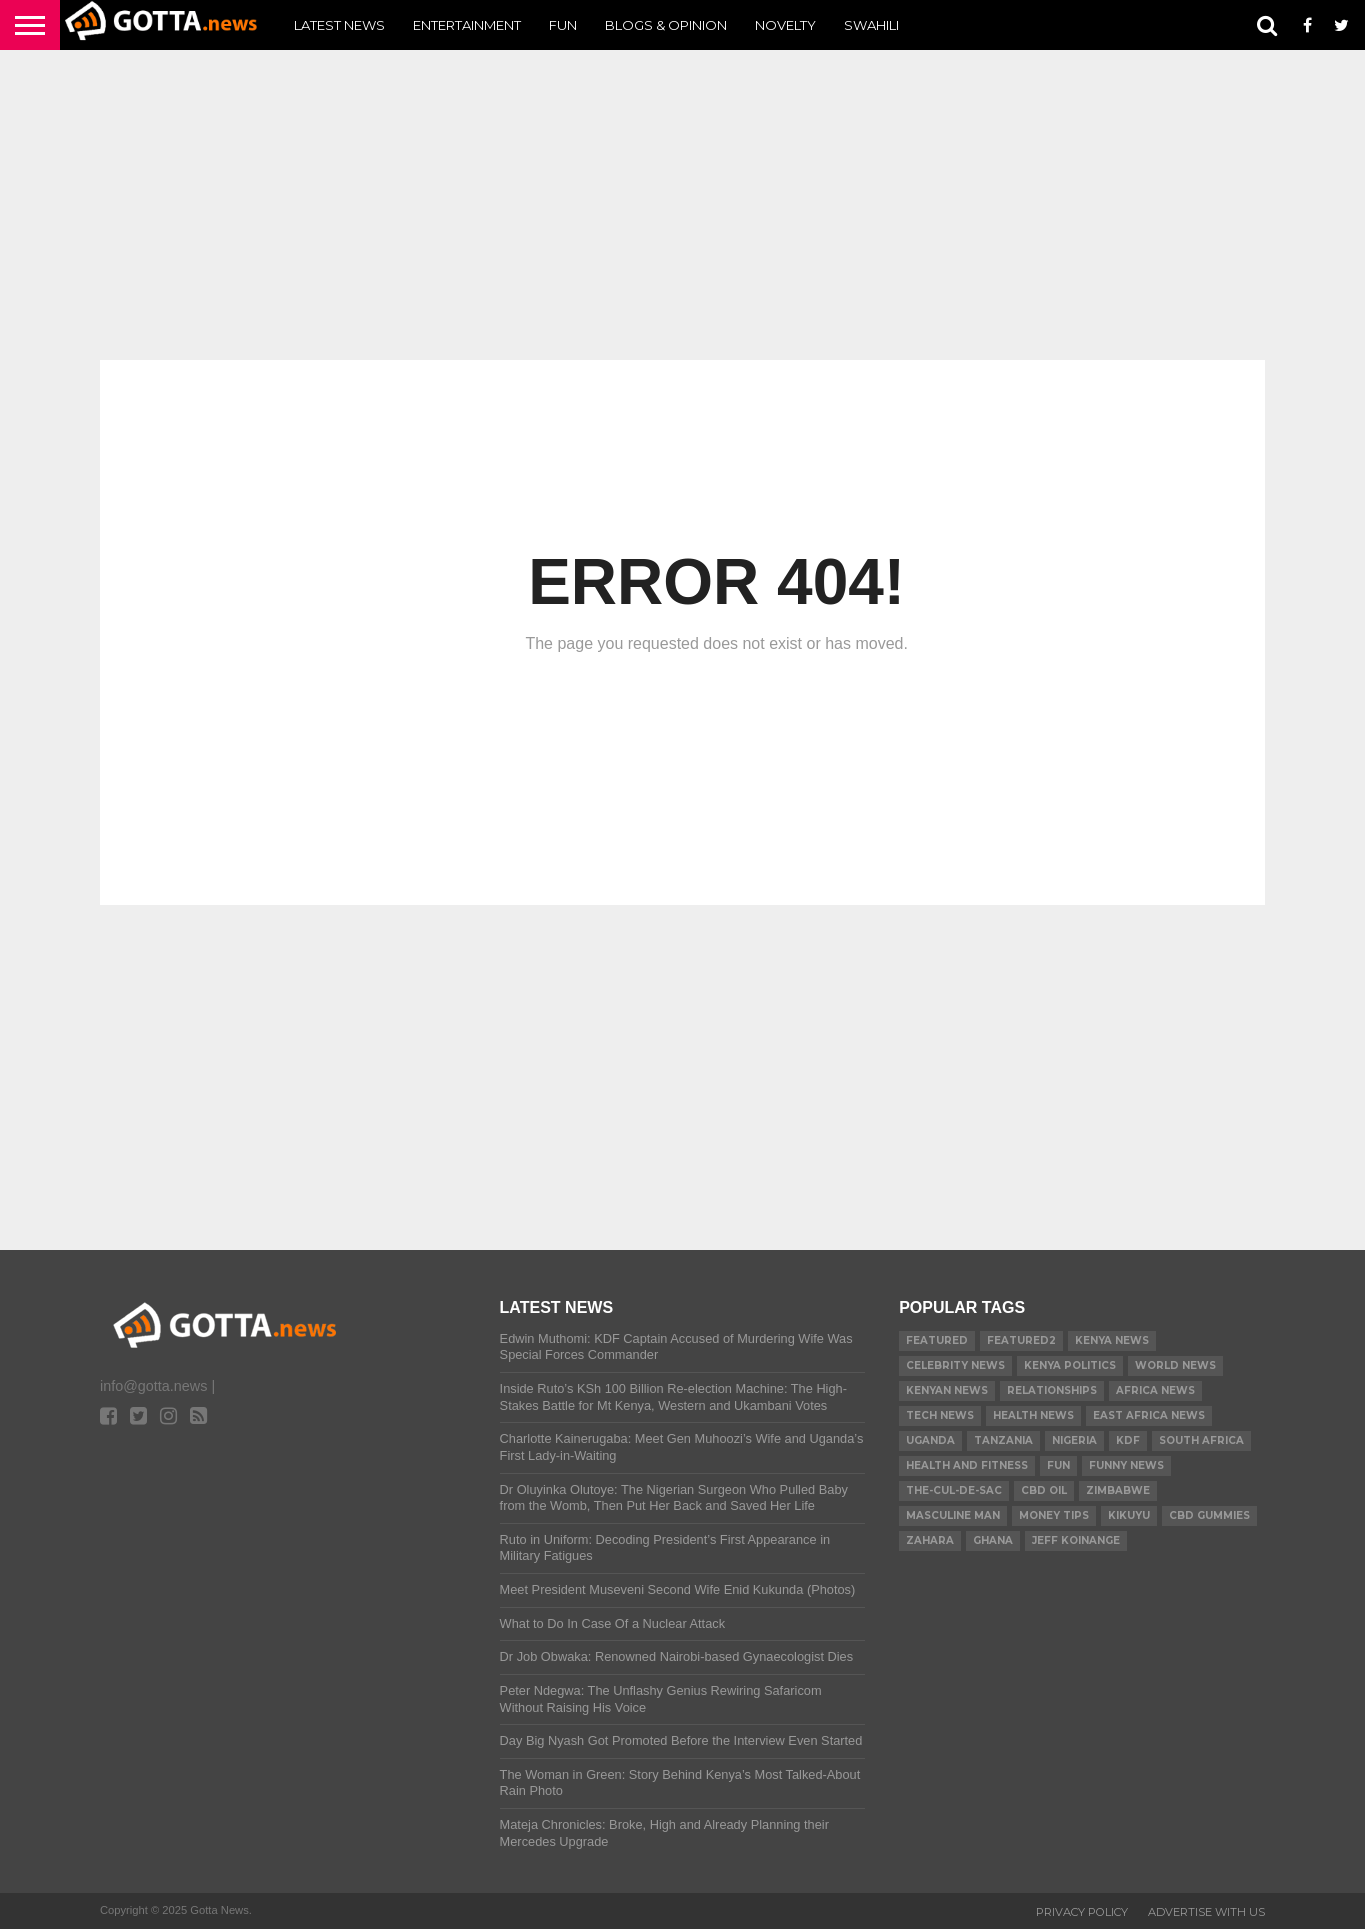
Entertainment (467, 25)
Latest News (339, 25)
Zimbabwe (1118, 1490)
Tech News (940, 1415)
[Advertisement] (682, 205)
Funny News (1126, 1465)
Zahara (930, 1540)
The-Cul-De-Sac (954, 1490)
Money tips (1054, 1515)
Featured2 (1021, 1340)
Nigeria (1074, 1440)
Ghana (993, 1540)
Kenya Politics (1070, 1365)
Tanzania (1003, 1440)
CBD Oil (1044, 1490)
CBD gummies (1209, 1515)
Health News (1033, 1415)
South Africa (1201, 1440)
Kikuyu (1129, 1515)
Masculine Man (953, 1515)
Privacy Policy (1082, 1912)
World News (1175, 1365)
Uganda (930, 1440)
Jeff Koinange (1076, 1540)
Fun (563, 25)
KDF (1128, 1440)
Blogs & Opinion (666, 25)
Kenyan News (947, 1390)
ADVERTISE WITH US (1206, 1912)
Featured (937, 1340)
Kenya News (1112, 1340)
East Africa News (1149, 1415)
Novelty (785, 25)
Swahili (871, 25)
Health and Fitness (967, 1465)
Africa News (1155, 1390)
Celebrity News (955, 1365)
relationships (1052, 1390)
